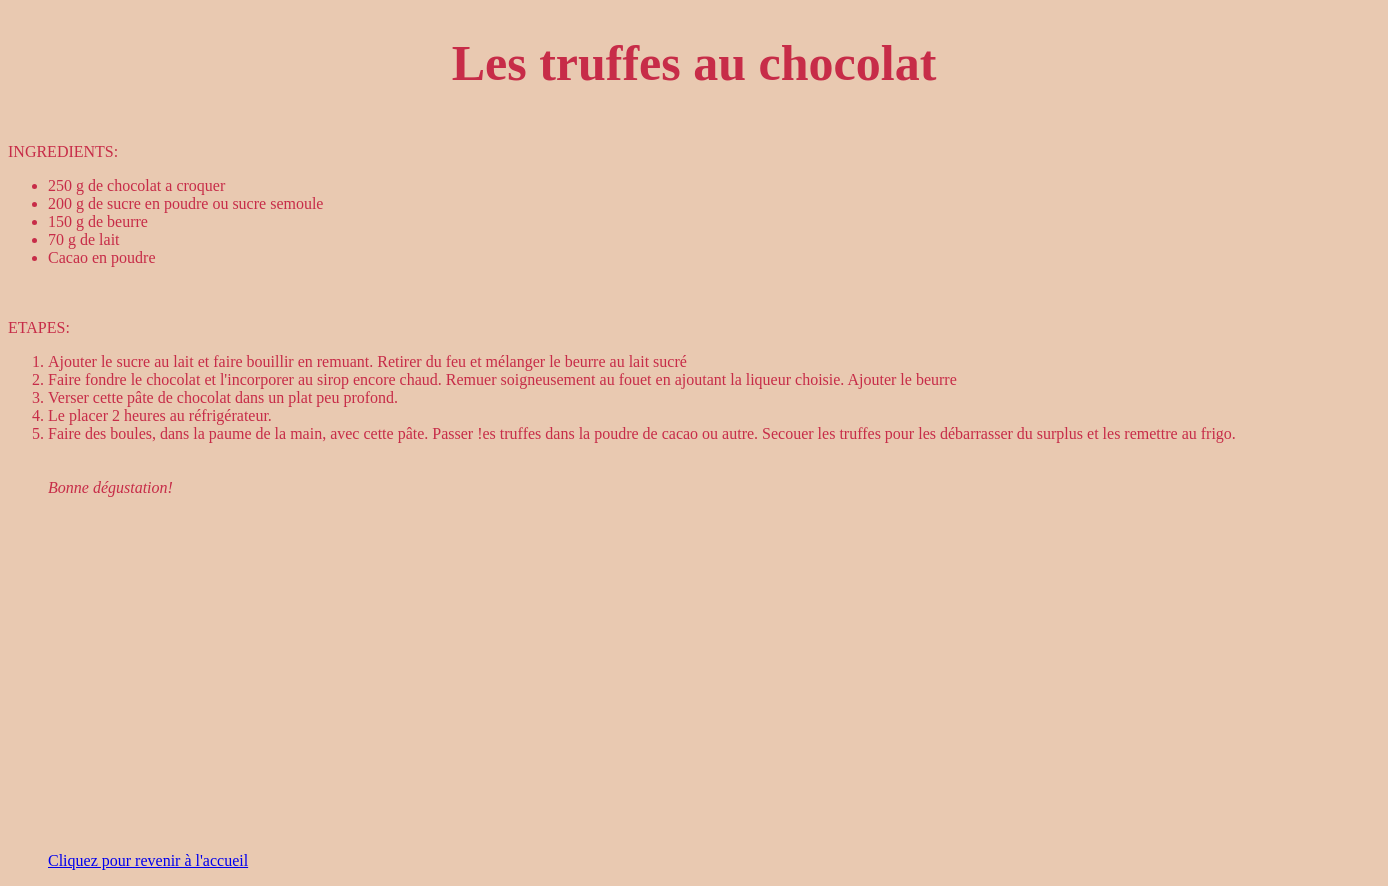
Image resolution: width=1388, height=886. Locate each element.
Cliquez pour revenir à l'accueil (148, 860)
